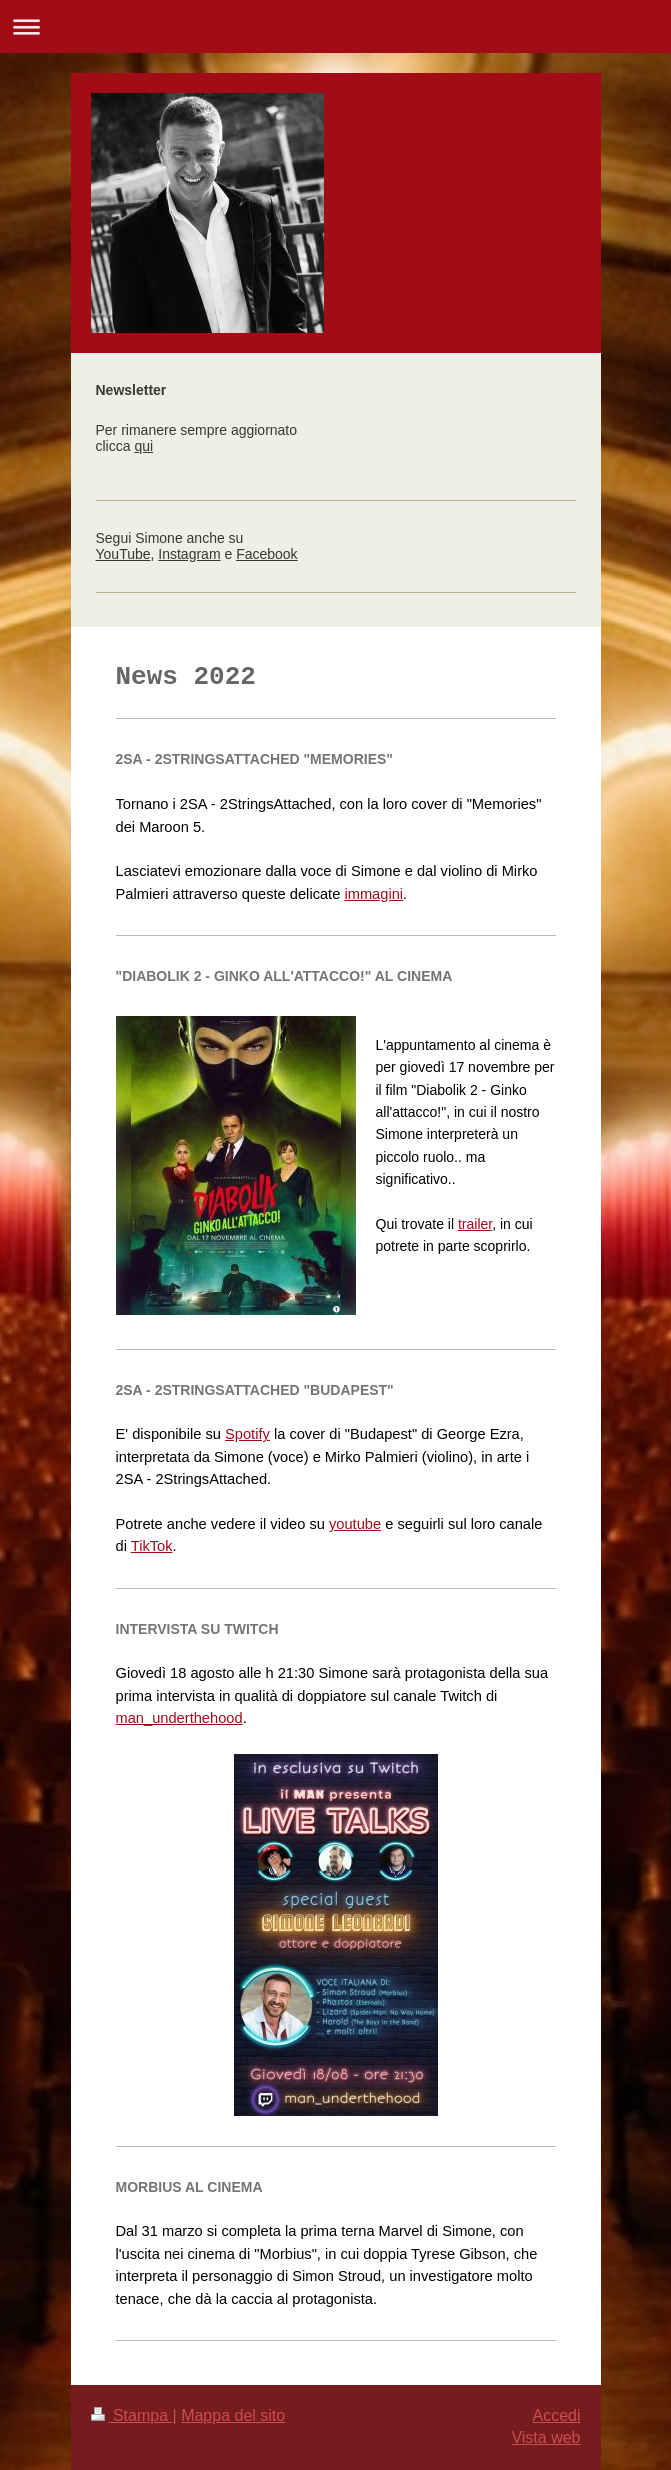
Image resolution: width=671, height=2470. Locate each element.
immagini (373, 894)
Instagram (189, 554)
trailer (475, 1224)
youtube (355, 1524)
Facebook (266, 554)
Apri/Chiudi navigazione (335, 26)
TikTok (152, 1546)
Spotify (247, 1434)
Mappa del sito (233, 2415)
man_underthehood (179, 1718)
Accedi (556, 2415)
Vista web (545, 2437)
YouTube (123, 554)
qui (143, 446)
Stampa (132, 2415)
